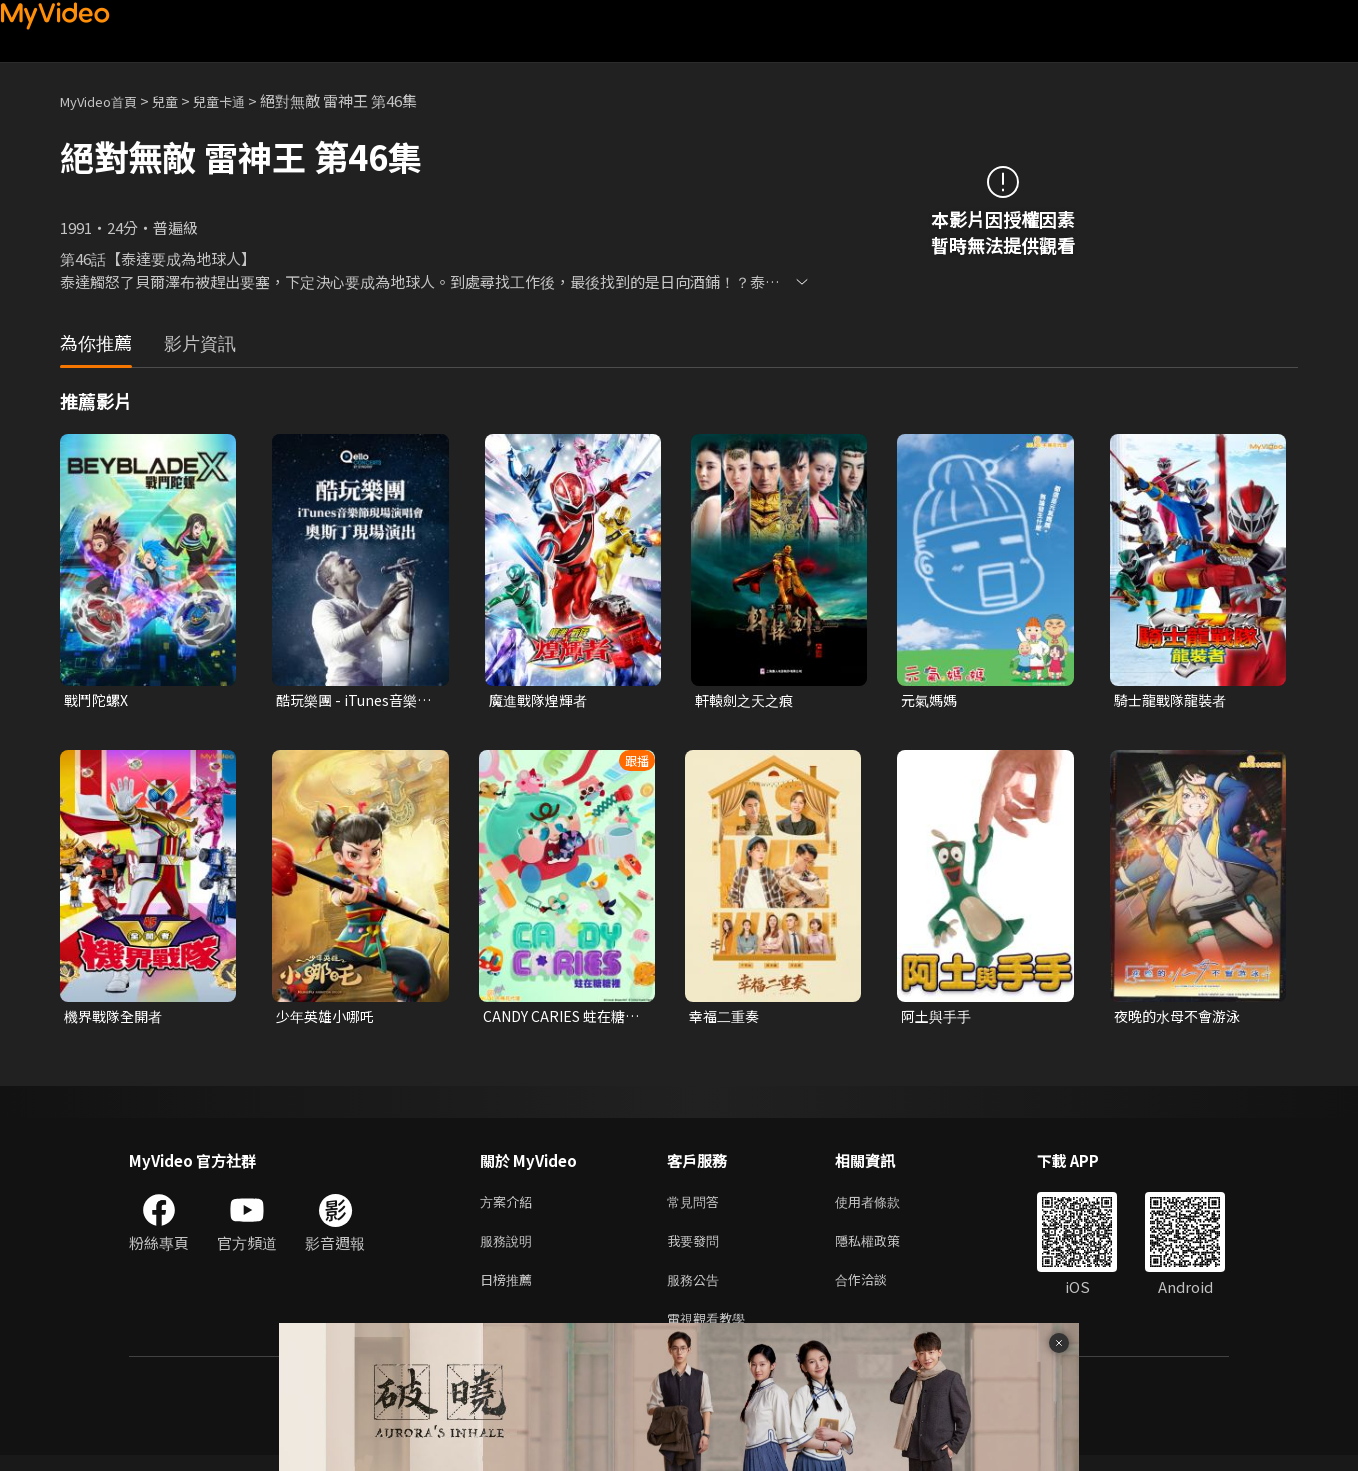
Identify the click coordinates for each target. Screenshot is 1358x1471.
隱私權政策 (884, 1248)
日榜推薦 (510, 1290)
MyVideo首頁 (105, 100)
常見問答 (697, 1206)
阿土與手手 (938, 1018)
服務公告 (697, 1290)
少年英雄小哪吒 (328, 1018)
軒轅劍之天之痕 (747, 700)
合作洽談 (877, 1290)
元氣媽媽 (931, 700)
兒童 (181, 100)
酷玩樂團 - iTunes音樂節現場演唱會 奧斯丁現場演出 (352, 701)
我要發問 (697, 1248)
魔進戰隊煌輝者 (541, 700)
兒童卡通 (241, 100)
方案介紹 (510, 1206)
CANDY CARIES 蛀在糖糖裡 (559, 1019)
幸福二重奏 (726, 1018)
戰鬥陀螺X (98, 700)
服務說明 (510, 1248)
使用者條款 (884, 1206)
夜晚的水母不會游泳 (1181, 1018)
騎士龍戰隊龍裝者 (1174, 700)
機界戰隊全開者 (116, 1018)
